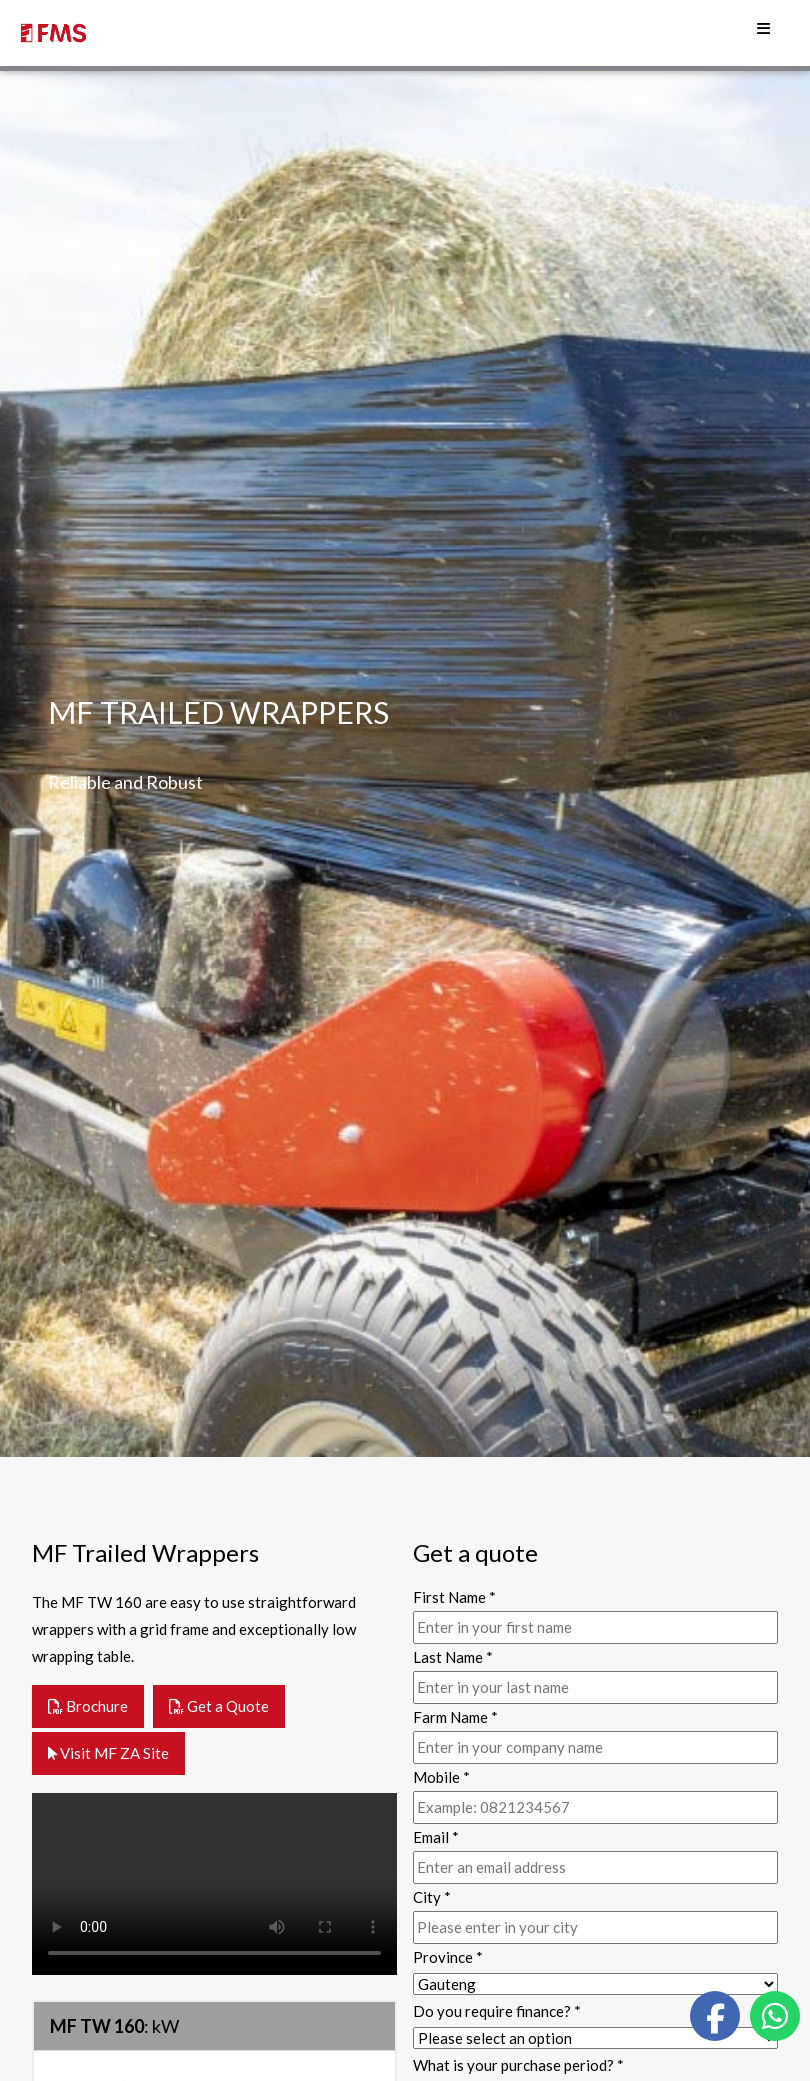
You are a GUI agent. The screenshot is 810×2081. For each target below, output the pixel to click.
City (432, 1897)
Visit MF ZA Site (108, 1753)
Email (436, 1837)
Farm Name (455, 1717)
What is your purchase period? (518, 2065)
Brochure (88, 1706)
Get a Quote (219, 1706)
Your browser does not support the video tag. (214, 1884)
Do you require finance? (497, 2011)
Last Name (453, 1657)
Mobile (441, 1777)
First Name (454, 1597)
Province (448, 1957)
